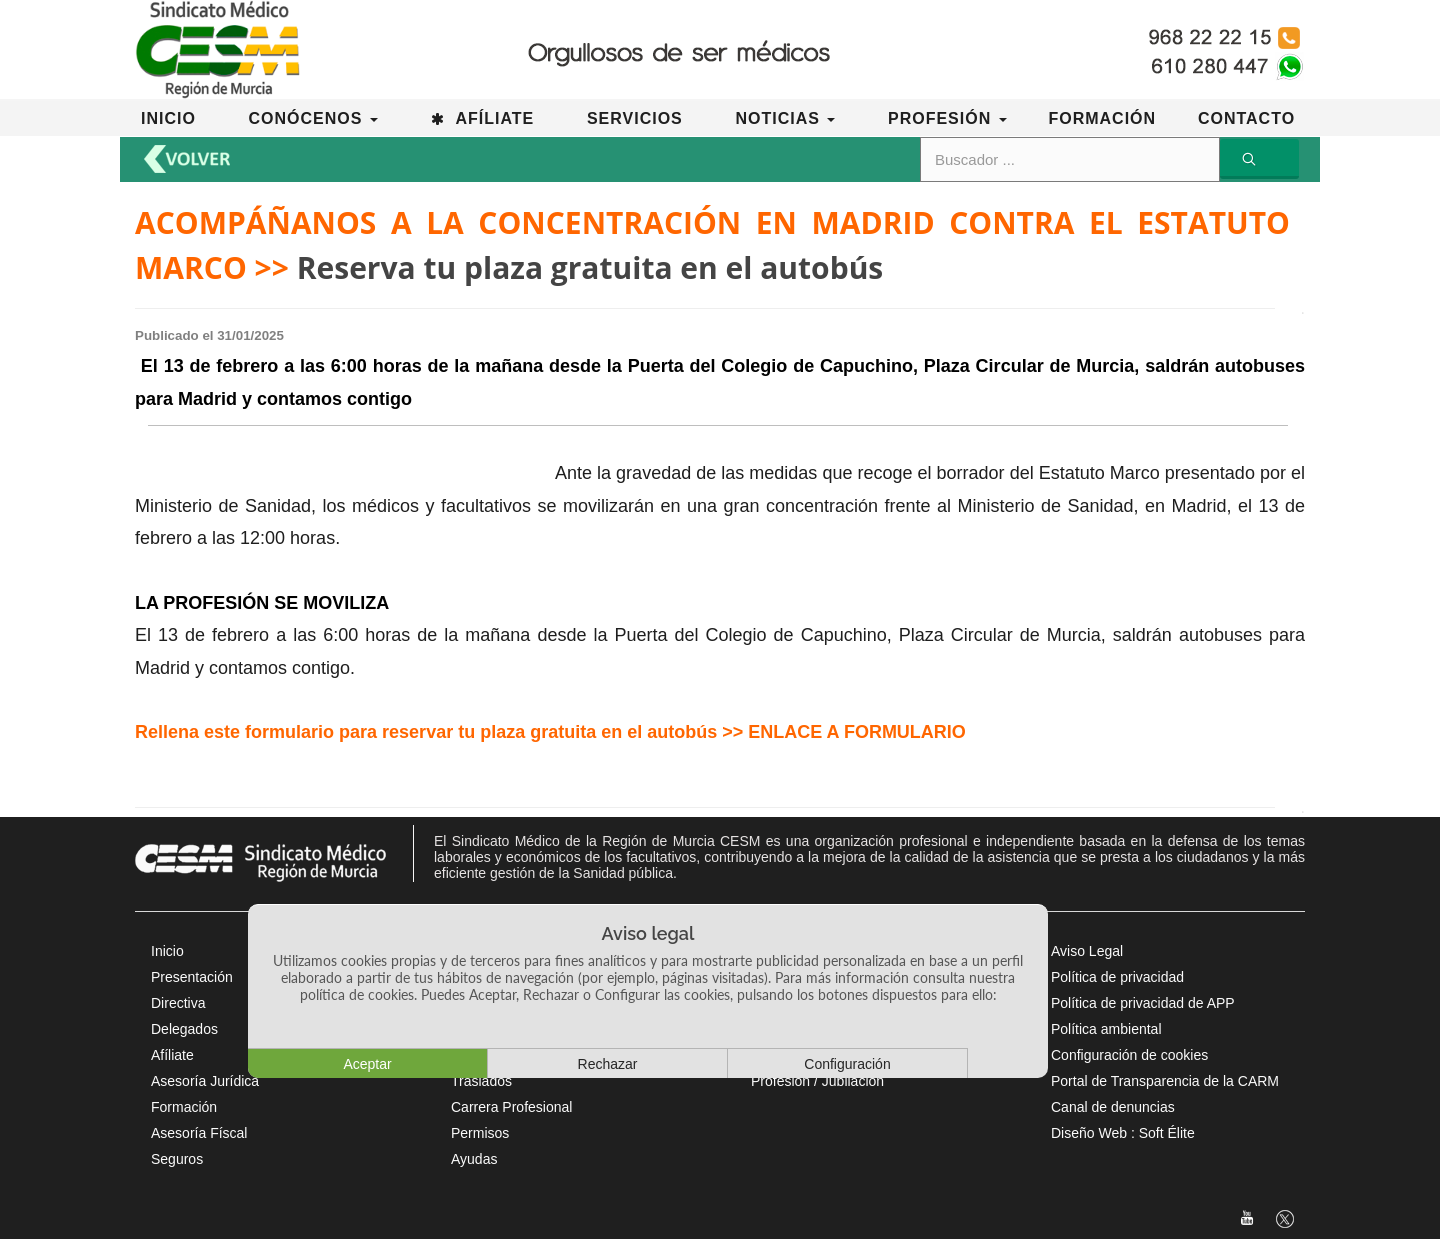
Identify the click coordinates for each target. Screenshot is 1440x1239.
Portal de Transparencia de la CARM (1165, 1081)
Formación (184, 1107)
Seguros (177, 1159)
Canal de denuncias (1113, 1107)
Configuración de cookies (1129, 1055)
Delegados (184, 1029)
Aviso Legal (1087, 951)
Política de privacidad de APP (1143, 1003)
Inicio (167, 951)
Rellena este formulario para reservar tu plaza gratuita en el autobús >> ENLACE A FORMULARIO (550, 732)
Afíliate (172, 1055)
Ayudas (474, 1159)
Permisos (480, 1133)
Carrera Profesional (511, 1107)
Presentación (192, 977)
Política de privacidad (1117, 977)
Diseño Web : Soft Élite (1123, 1133)
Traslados (481, 1081)
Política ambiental (1106, 1029)
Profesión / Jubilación (817, 1081)
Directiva (178, 1003)
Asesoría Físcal (199, 1133)
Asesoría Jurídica (205, 1081)
